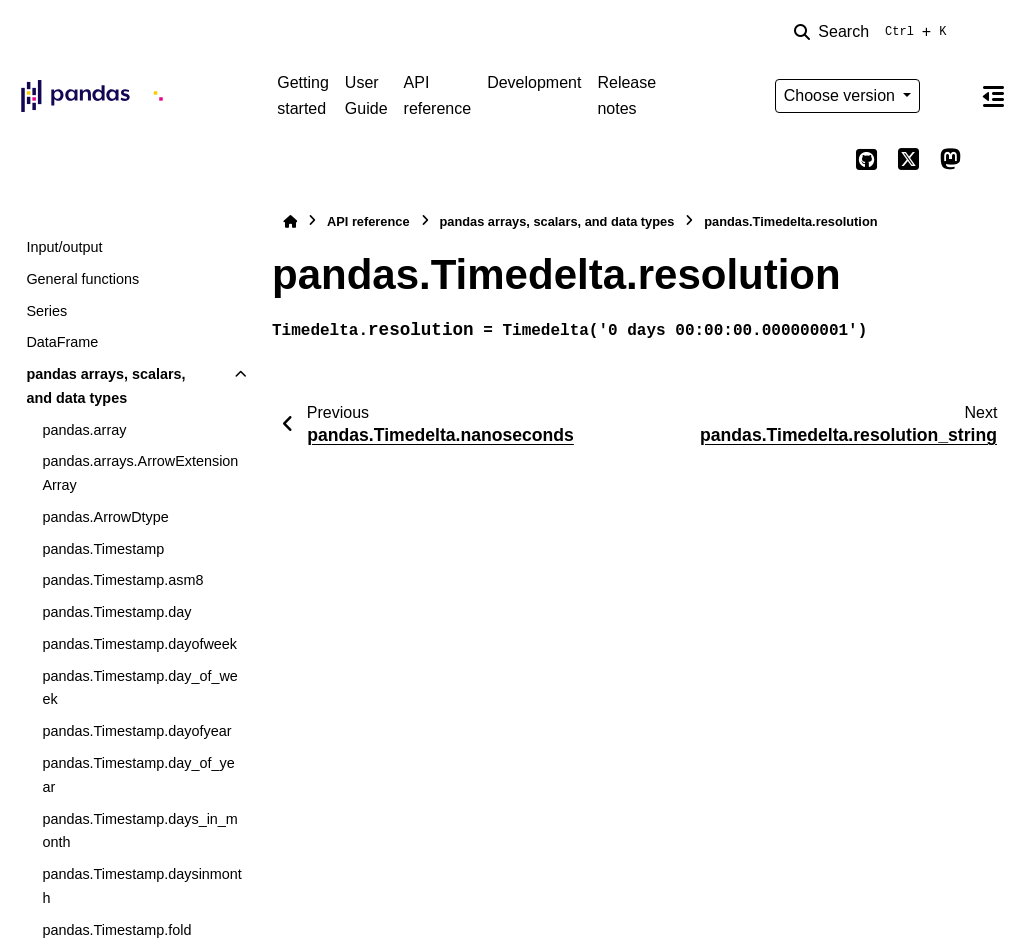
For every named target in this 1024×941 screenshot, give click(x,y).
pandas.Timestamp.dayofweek (139, 644)
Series (46, 311)
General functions (82, 279)
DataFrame (62, 342)
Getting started (303, 95)
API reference (438, 95)
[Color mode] (950, 96)
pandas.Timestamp (103, 549)
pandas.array (84, 430)
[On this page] (993, 96)
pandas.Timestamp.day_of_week (139, 688)
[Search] (874, 32)
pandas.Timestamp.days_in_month (139, 831)
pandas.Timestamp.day (116, 612)
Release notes (626, 95)
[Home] (290, 221)
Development (534, 82)
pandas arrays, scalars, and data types (105, 386)
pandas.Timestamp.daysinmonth (141, 886)
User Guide (366, 95)
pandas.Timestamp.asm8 (122, 580)
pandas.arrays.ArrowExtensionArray (140, 473)
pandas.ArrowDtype (105, 517)
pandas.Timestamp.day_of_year (138, 775)
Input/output (64, 247)
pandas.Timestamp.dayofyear (136, 731)
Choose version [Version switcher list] (842, 95)
